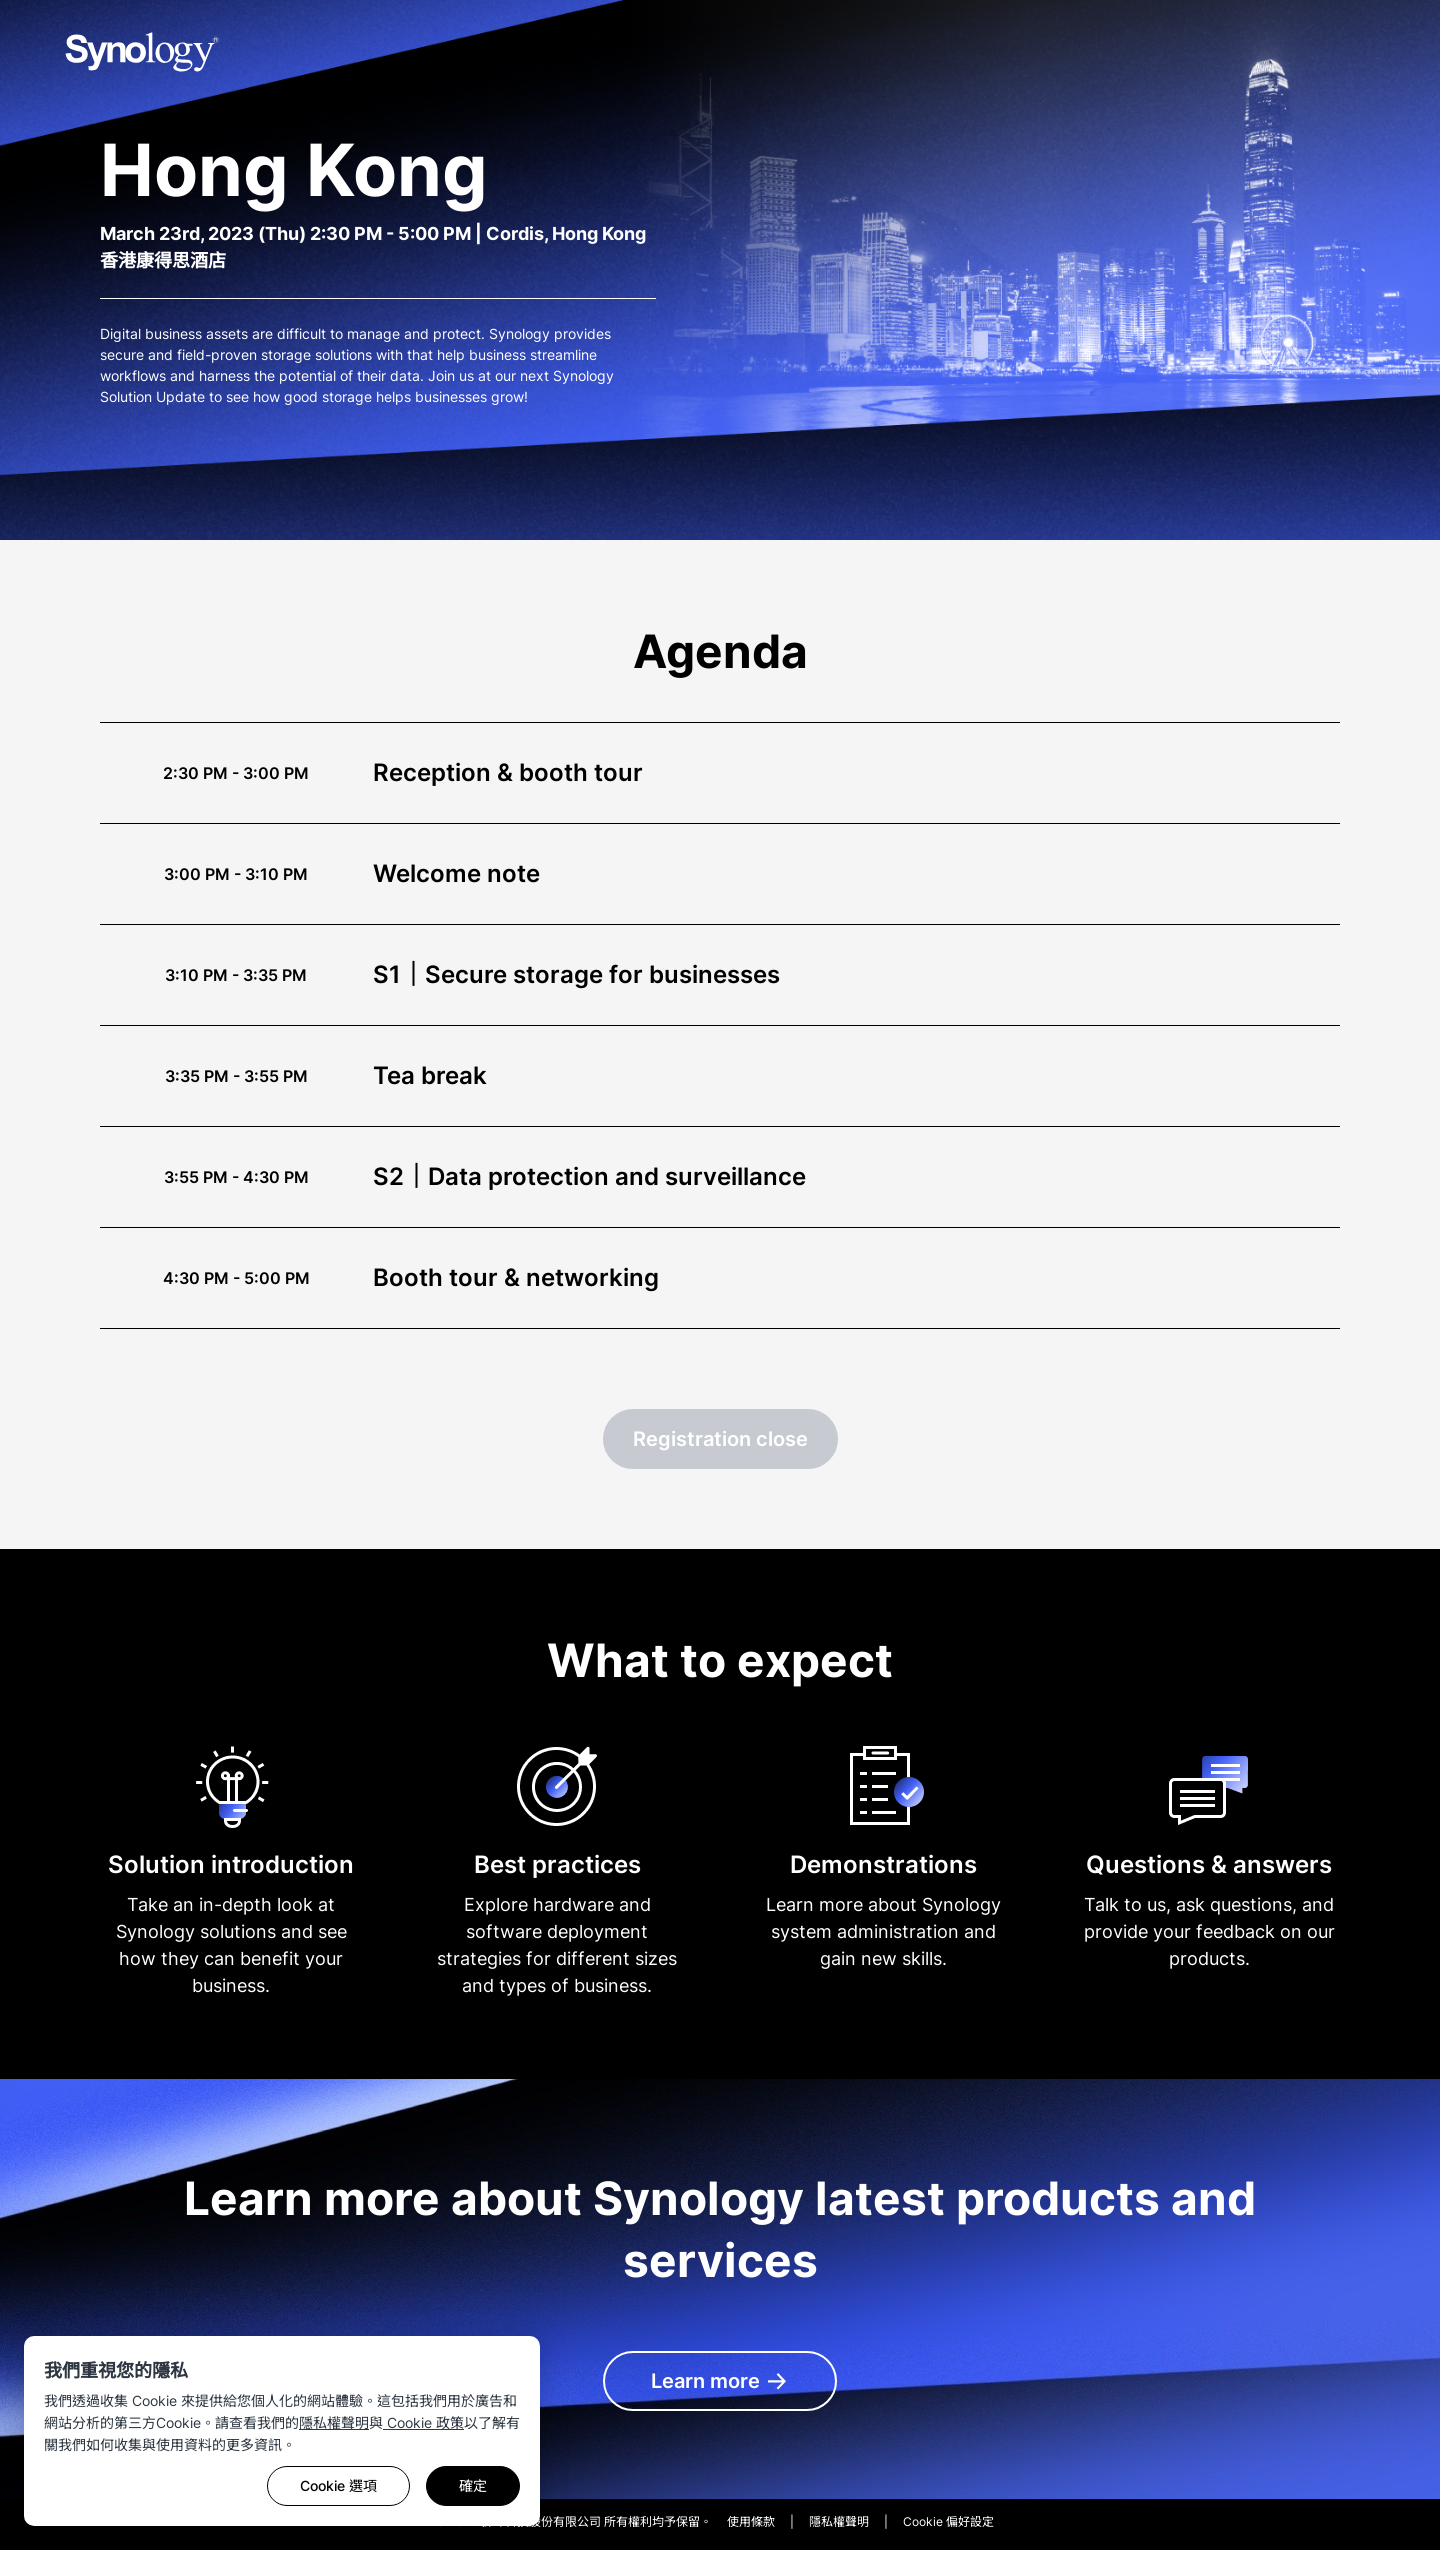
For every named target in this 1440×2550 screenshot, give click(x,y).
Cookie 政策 (423, 2422)
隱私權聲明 (334, 2422)
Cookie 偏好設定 (948, 2521)
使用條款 (751, 2521)
